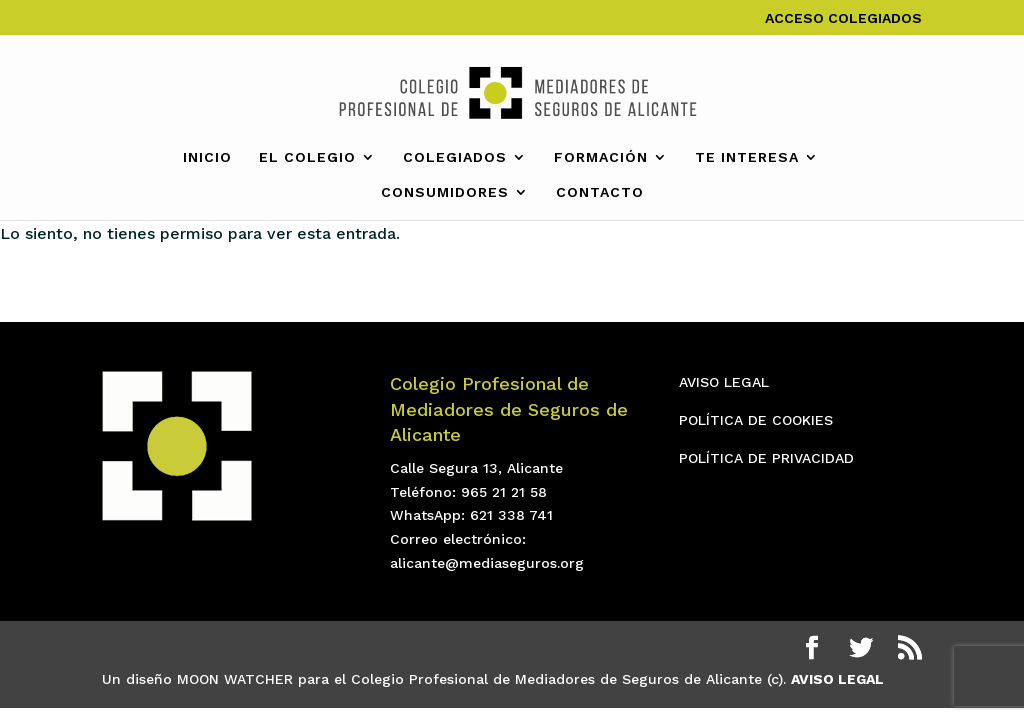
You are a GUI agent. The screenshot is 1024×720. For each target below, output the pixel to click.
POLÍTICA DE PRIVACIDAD (766, 458)
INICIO (207, 157)
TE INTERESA (747, 157)
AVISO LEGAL (724, 382)
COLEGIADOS (455, 157)
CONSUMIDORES (445, 192)
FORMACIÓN (601, 157)
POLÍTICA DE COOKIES (756, 420)
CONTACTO (600, 192)
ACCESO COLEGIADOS (843, 18)
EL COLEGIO (307, 157)
